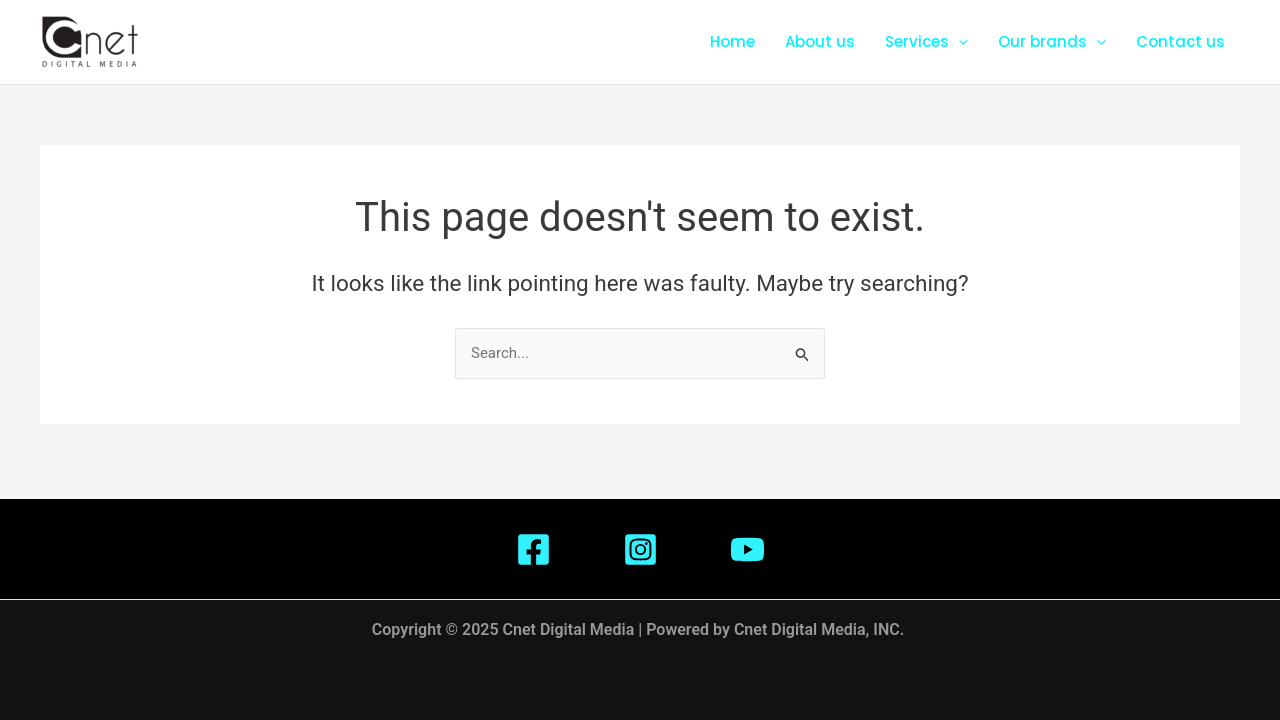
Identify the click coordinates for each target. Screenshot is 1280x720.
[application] (958, 42)
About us (820, 41)
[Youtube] (747, 549)
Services (926, 42)
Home (732, 41)
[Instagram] (640, 549)
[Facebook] (533, 549)
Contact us (1180, 41)
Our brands (1052, 42)
